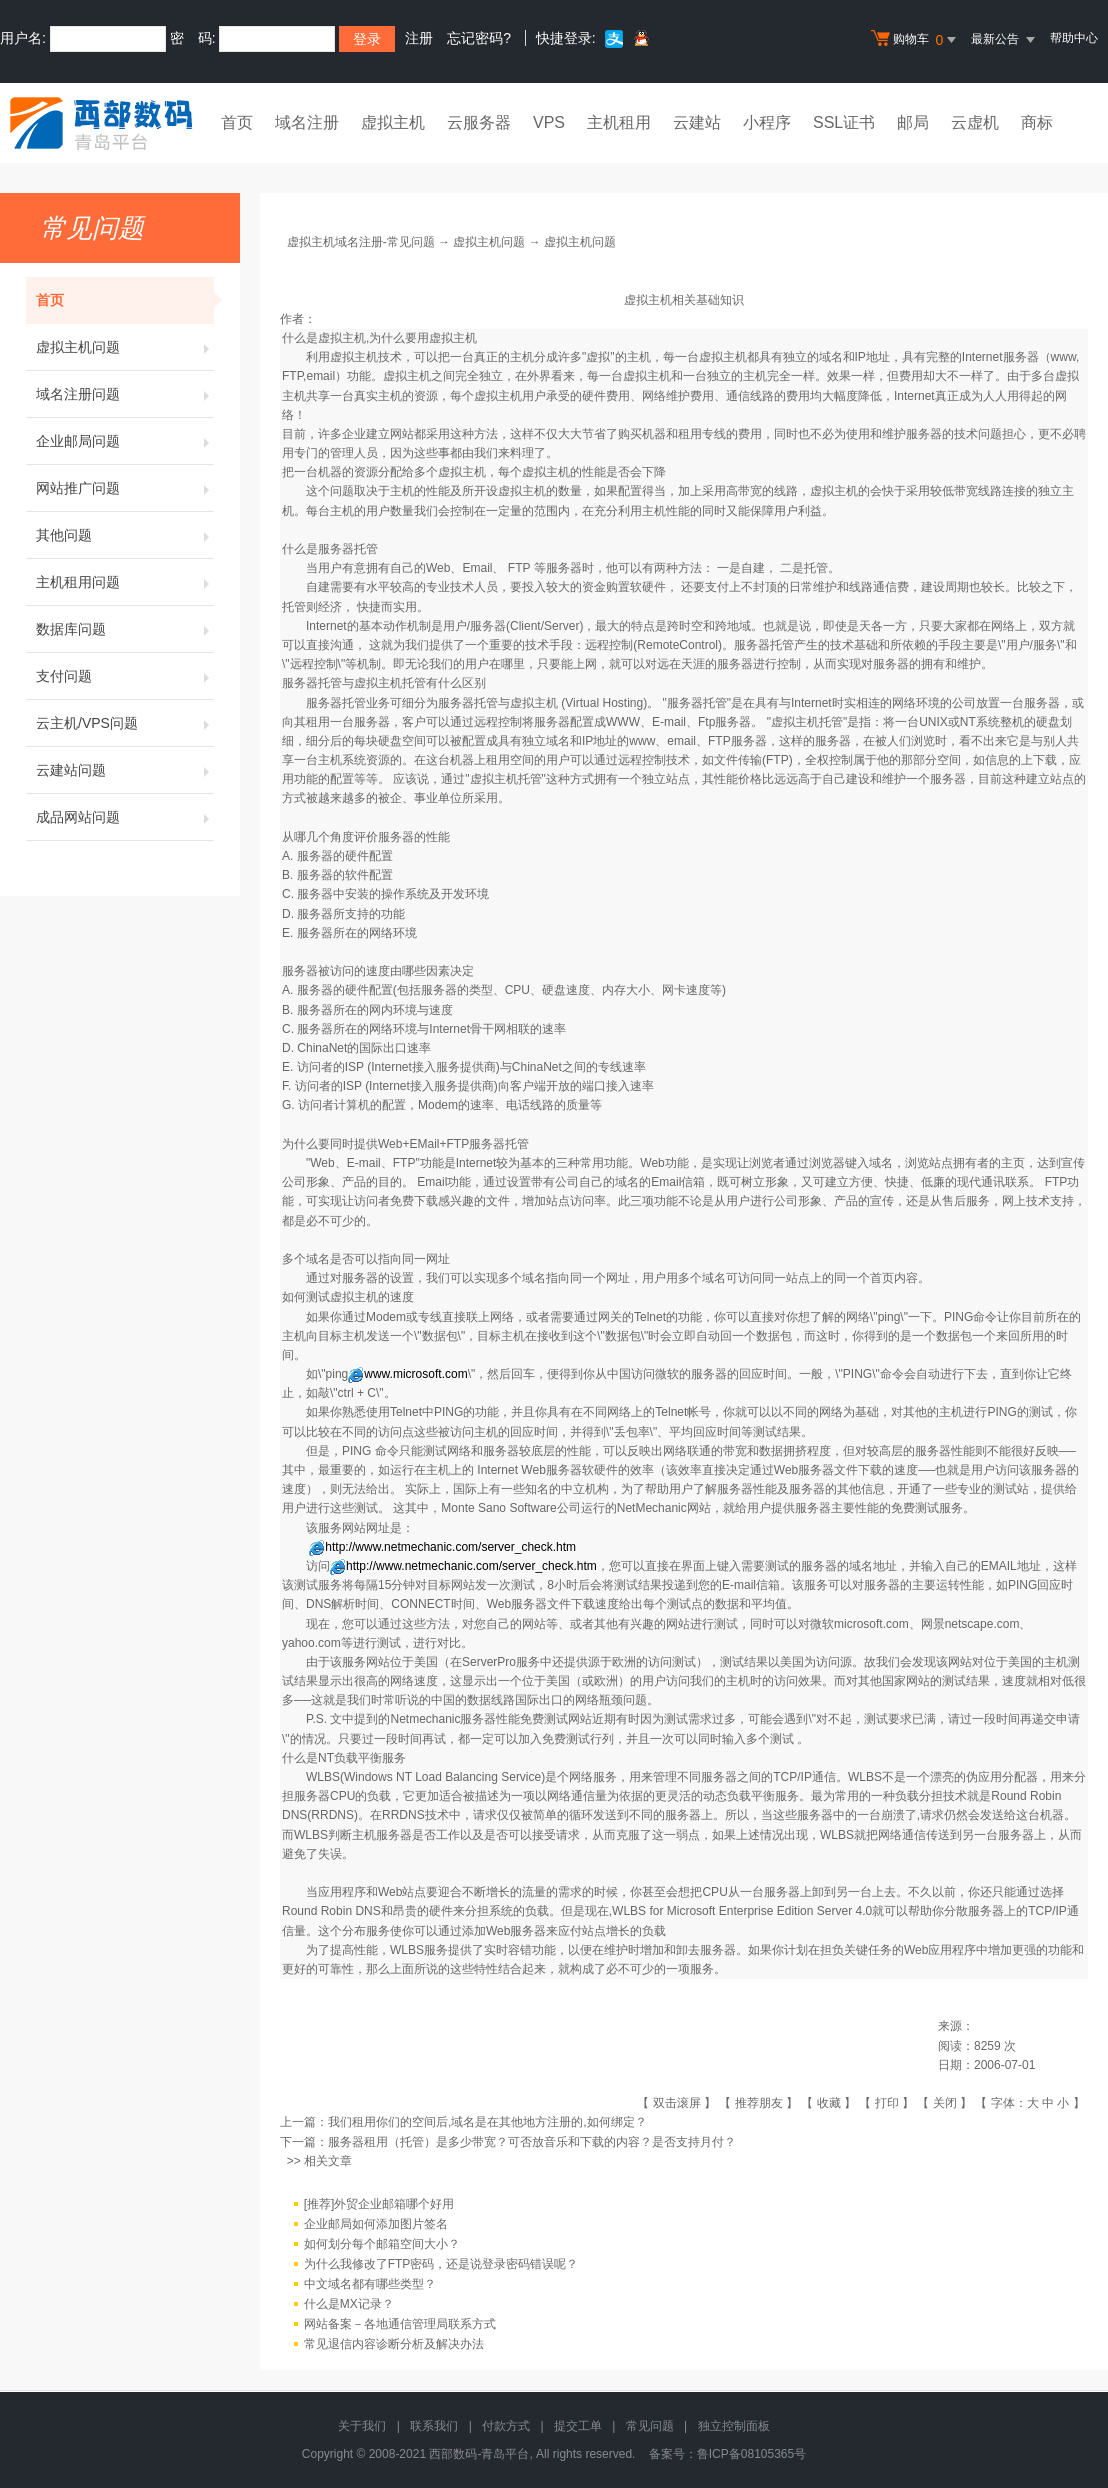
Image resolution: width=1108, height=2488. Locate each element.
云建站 (697, 122)
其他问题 (125, 535)
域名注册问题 (125, 394)
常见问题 (650, 2426)
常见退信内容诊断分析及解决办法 (394, 2344)
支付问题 (125, 676)
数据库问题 (125, 629)
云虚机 (975, 122)
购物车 (916, 40)
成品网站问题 (125, 817)
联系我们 (434, 2426)
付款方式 (506, 2426)
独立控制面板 (734, 2426)
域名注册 (307, 122)
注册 (419, 38)
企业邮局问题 (125, 441)
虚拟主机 (393, 122)
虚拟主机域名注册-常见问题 (361, 242)
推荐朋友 (759, 2103)
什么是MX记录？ (349, 2304)
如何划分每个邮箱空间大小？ (382, 2244)
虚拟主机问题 (125, 347)
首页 (237, 122)
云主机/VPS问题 (125, 723)
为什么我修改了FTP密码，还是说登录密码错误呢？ (441, 2264)
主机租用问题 (125, 582)
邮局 (913, 122)
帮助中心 (1074, 38)
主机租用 (619, 122)
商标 (1037, 122)
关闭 (945, 2103)
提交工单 (578, 2426)
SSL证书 (844, 122)
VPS (549, 122)
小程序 (767, 122)
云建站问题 (125, 770)
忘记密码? (479, 38)
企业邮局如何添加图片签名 (376, 2224)
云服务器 (479, 122)
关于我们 (362, 2426)
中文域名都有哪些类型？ (370, 2284)
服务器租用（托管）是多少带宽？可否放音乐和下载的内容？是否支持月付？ (532, 2142)
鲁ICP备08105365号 (751, 2454)
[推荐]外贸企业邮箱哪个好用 (379, 2204)
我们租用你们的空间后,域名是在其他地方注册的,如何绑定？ (487, 2122)
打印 (887, 2103)
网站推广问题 (125, 488)
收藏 (829, 2103)
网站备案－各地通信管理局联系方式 (400, 2324)
